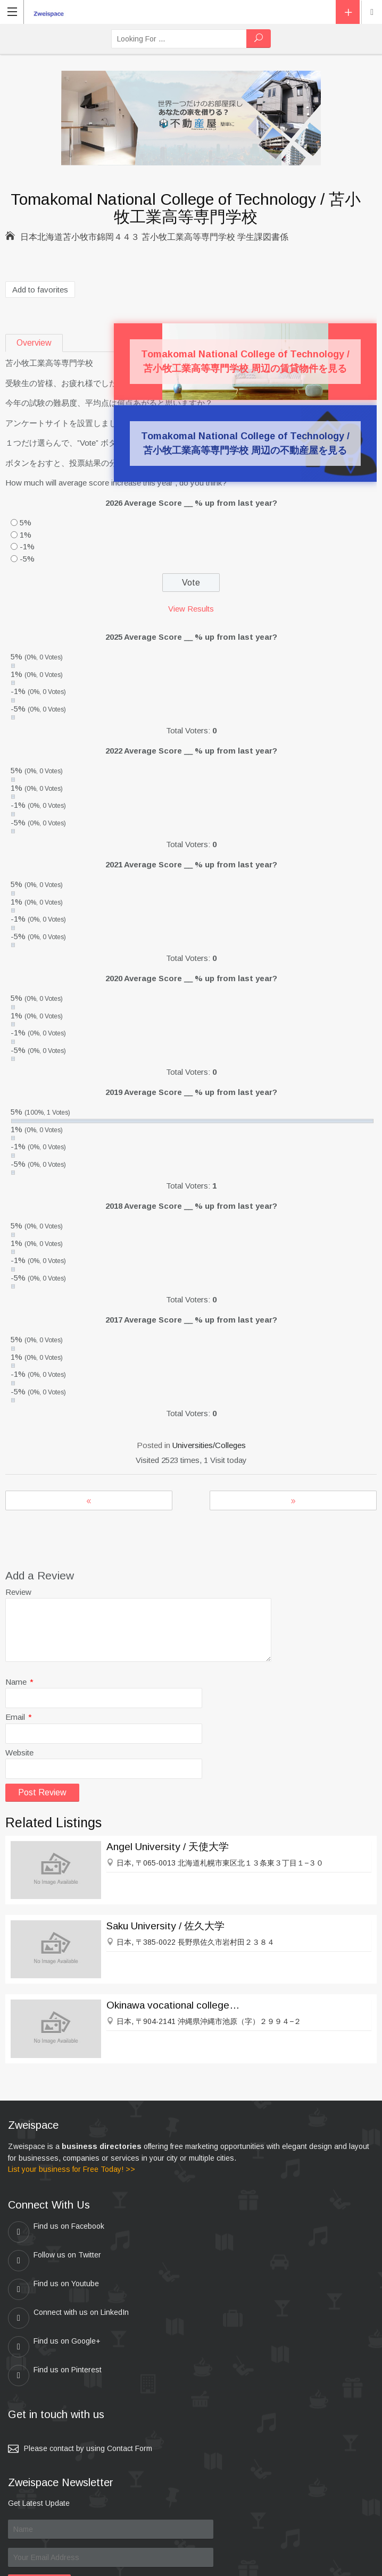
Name (19, 1681)
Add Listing (348, 12)
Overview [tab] (34, 342)
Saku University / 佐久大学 (165, 1925)
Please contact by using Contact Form (88, 2362)
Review (18, 1591)
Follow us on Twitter (236, 2232)
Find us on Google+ (54, 2289)
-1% (27, 546)
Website (19, 1752)
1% (25, 534)
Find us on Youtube (53, 2260)
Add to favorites (40, 289)
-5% (27, 558)
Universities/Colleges (209, 1445)
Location (371, 12)
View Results (191, 608)
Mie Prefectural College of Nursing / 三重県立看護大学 (88, 1500)
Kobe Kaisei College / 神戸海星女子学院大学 (293, 1500)
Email (18, 1716)
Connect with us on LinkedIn (249, 2260)
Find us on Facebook (56, 2232)
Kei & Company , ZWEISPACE (258, 2563)
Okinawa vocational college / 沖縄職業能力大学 (172, 2005)
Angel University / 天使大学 (167, 1846)
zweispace (138, 2563)
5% (25, 522)
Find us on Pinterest (236, 2289)
